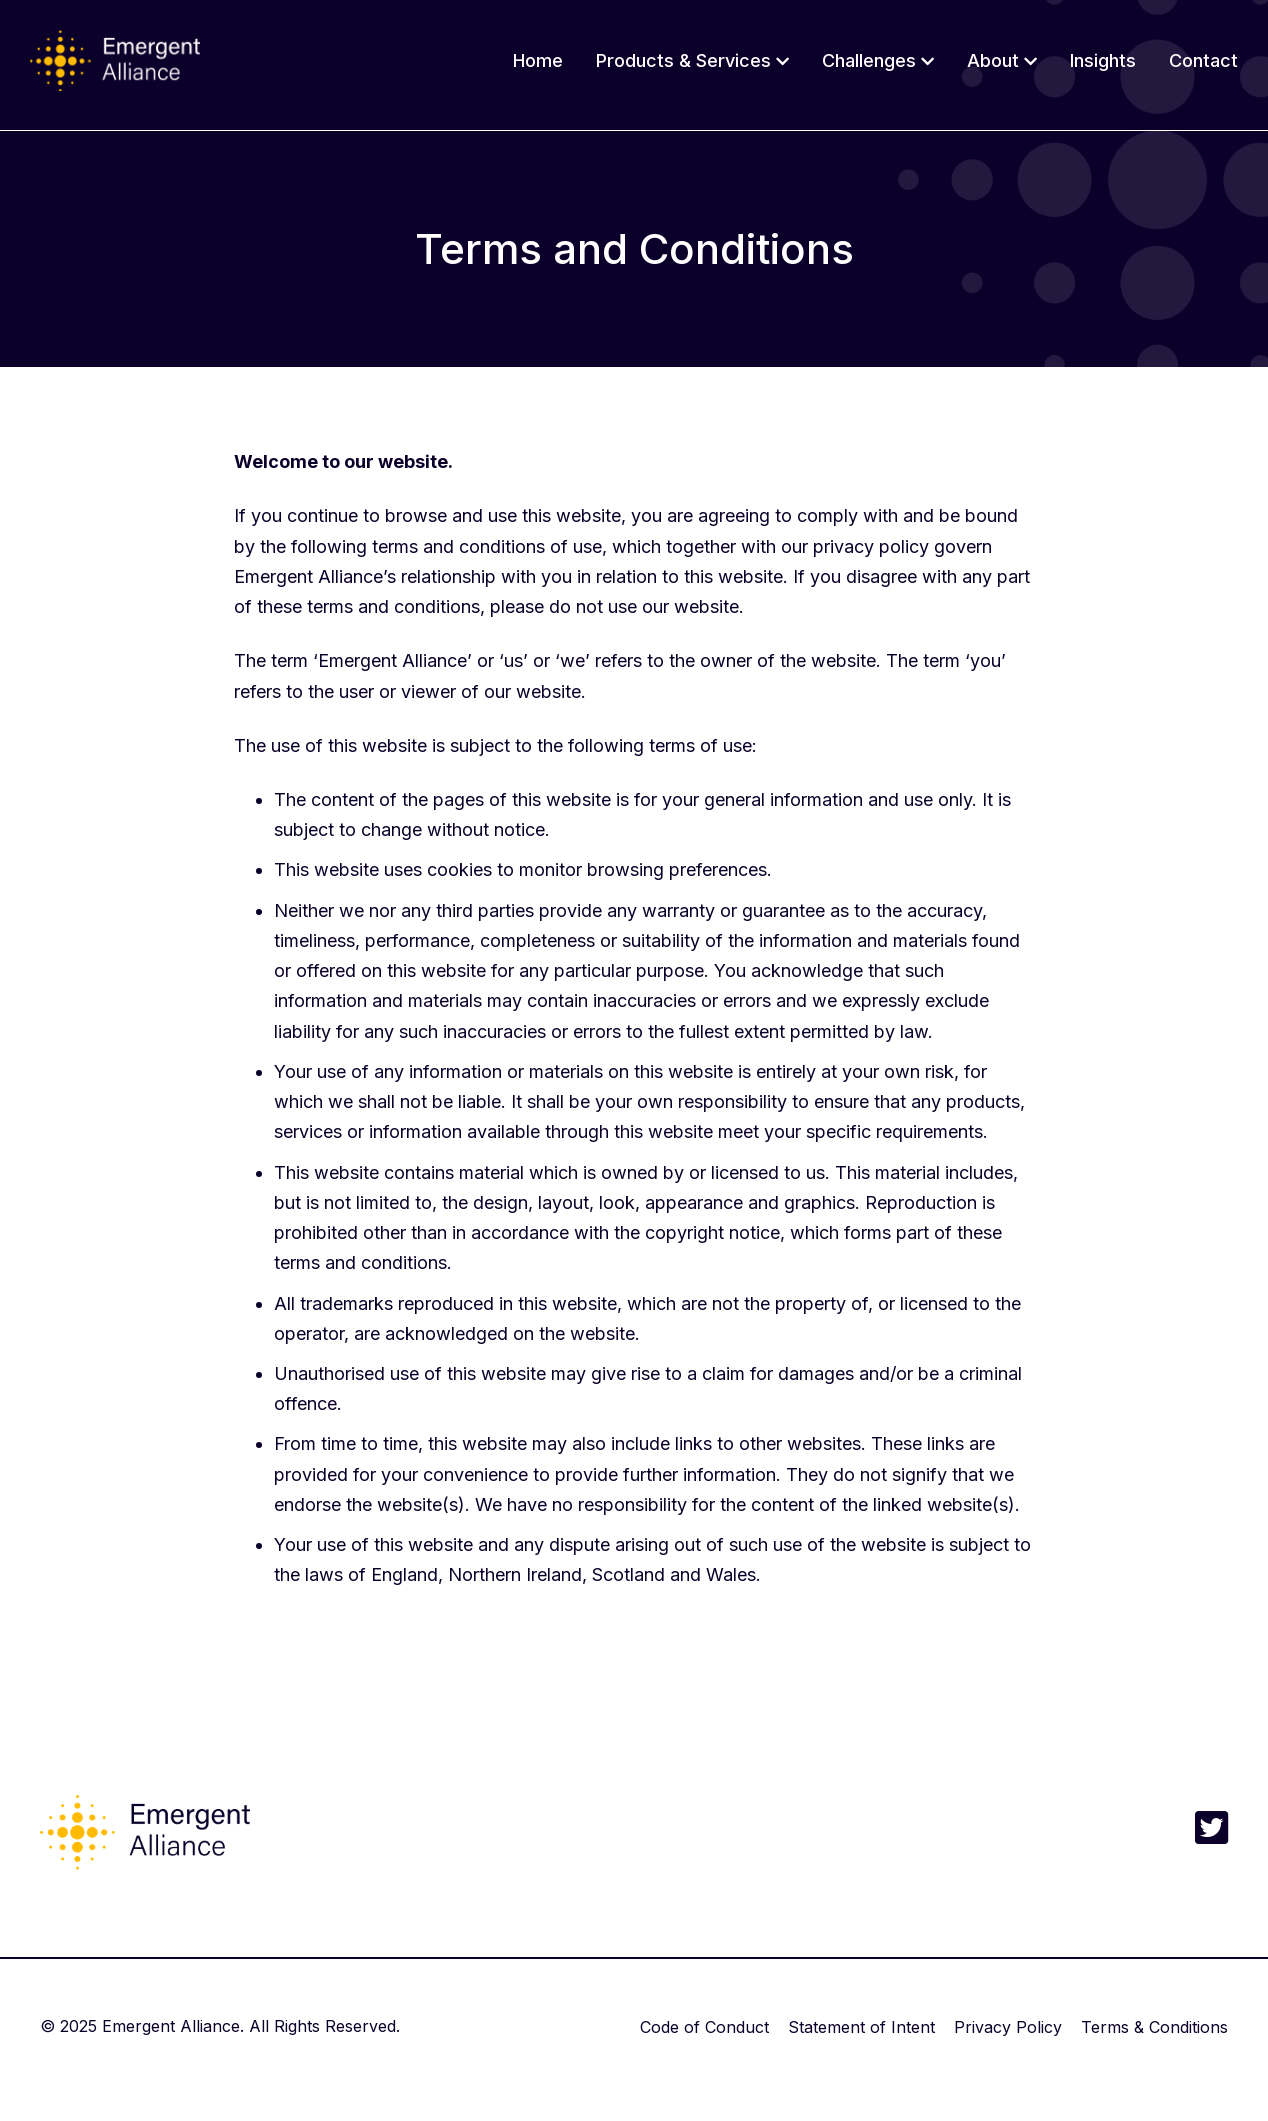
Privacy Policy (1008, 2027)
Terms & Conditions (1154, 2027)
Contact (1203, 60)
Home (538, 60)
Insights (1103, 60)
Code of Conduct (704, 2027)
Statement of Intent (861, 2027)
